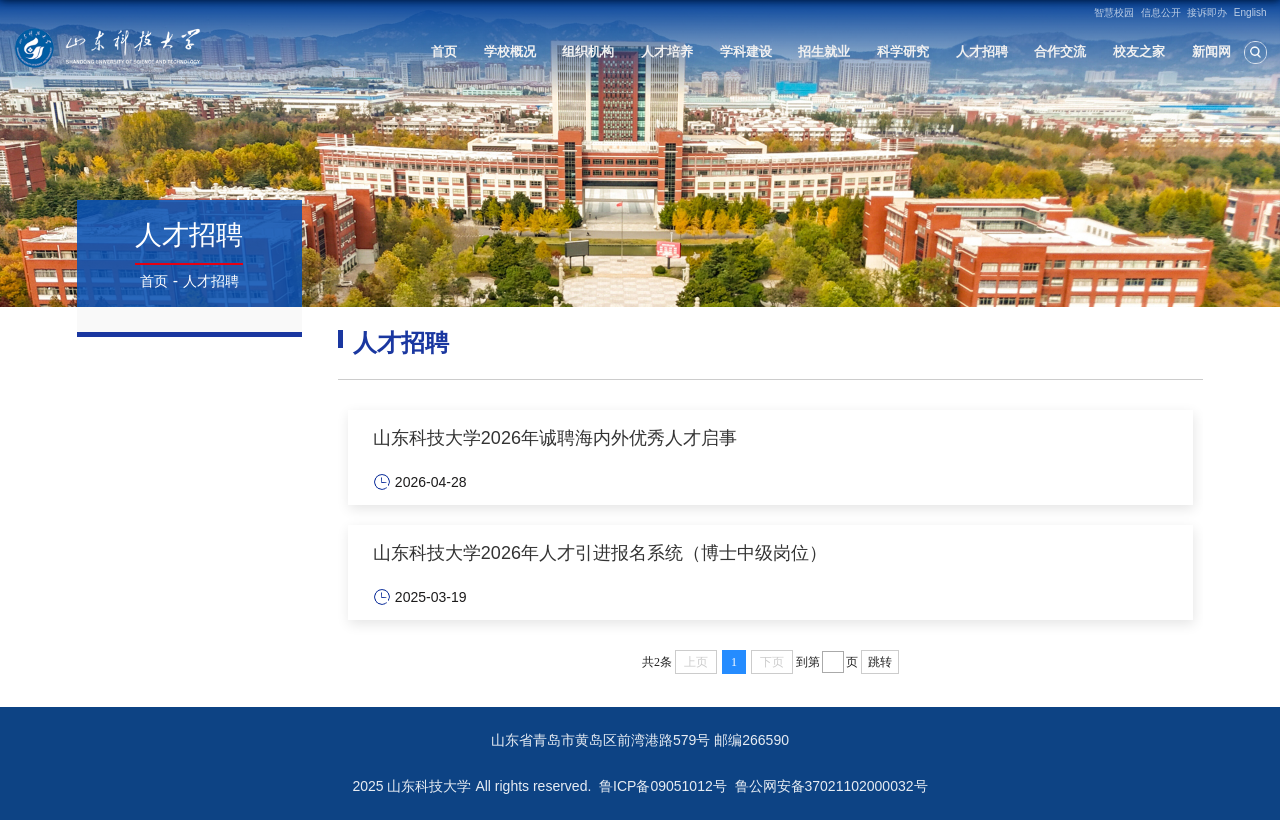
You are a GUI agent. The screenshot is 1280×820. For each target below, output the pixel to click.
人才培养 (667, 51)
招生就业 (824, 51)
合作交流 (1060, 51)
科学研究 (903, 51)
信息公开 (1161, 12)
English (1250, 12)
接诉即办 (1207, 12)
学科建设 (746, 51)
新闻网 (1211, 51)
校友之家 (1139, 51)
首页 (444, 51)
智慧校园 (1114, 12)
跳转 (880, 662)
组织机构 (588, 51)
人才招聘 (982, 51)
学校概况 (510, 51)
